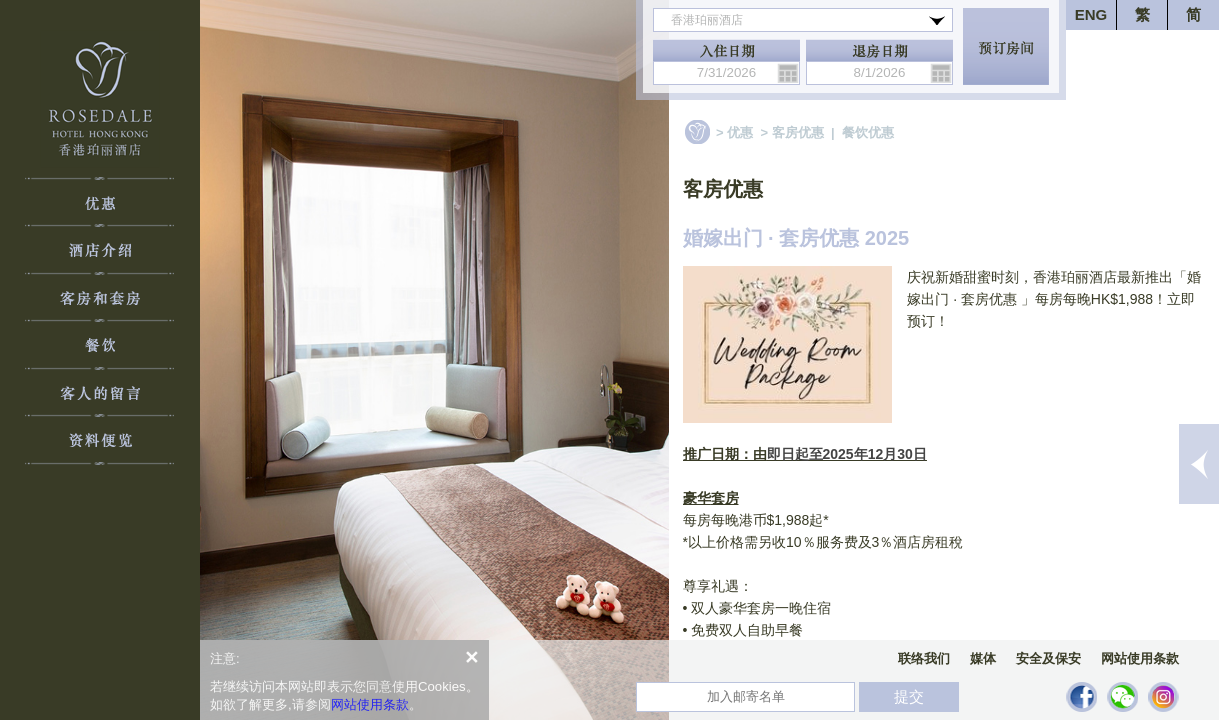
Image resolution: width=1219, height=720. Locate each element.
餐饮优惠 (868, 132)
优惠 (740, 132)
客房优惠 (798, 132)
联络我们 (924, 658)
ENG (1091, 14)
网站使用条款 (1140, 658)
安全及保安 (1048, 658)
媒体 (983, 658)
